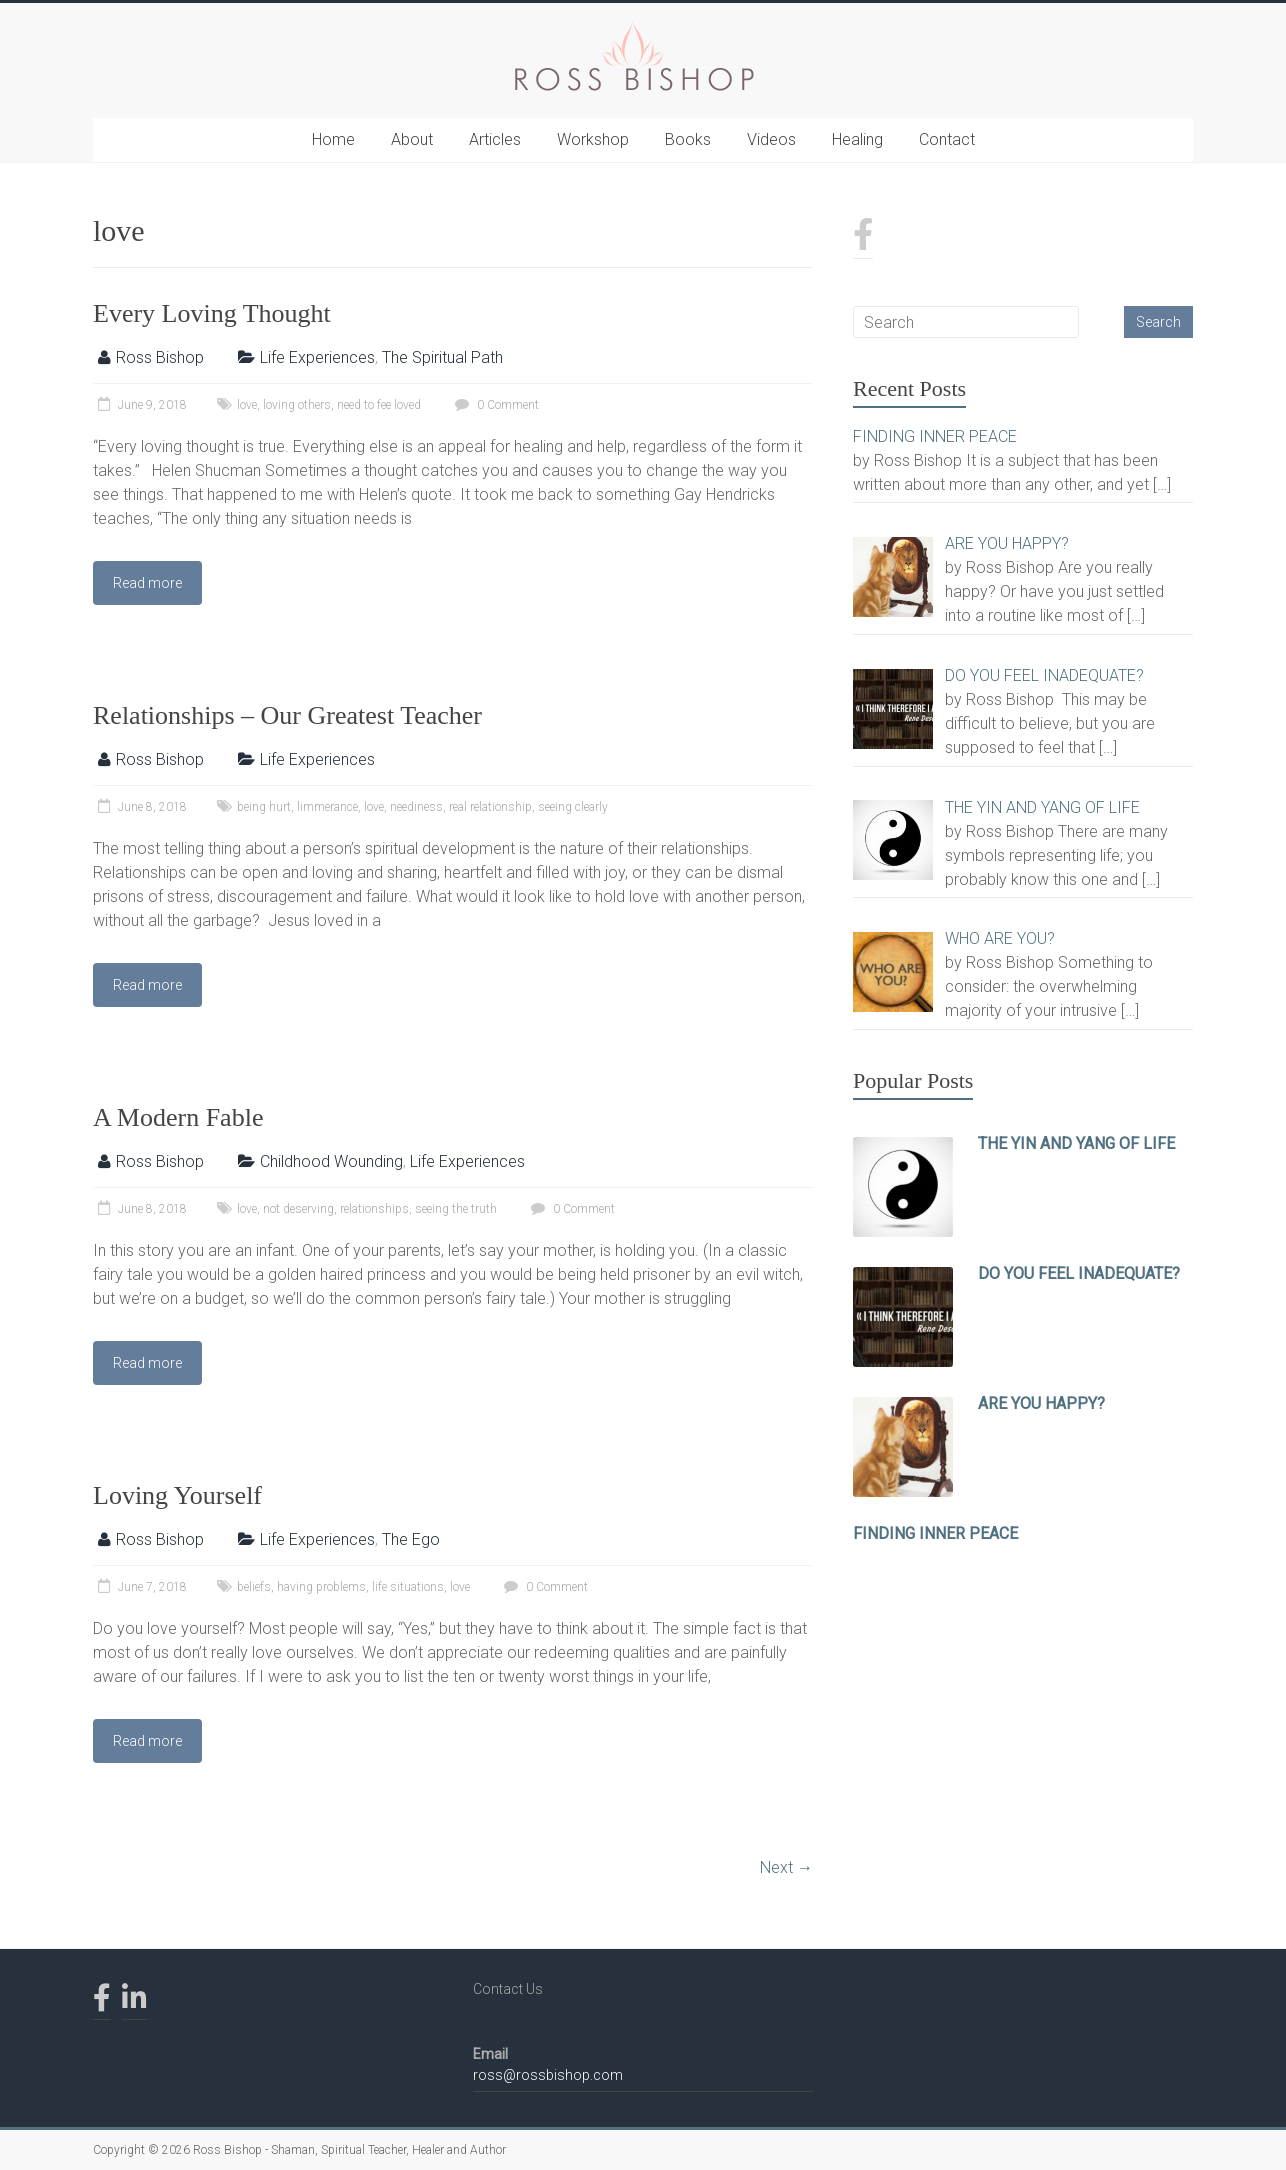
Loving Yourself (177, 1495)
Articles (495, 139)
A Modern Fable (178, 1117)
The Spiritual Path (442, 357)
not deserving (298, 1209)
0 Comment (494, 405)
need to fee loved (379, 405)
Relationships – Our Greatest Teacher (287, 715)
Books (688, 139)
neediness (416, 807)
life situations (408, 1587)
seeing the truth (456, 1209)
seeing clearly (573, 807)
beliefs (254, 1587)
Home (333, 139)
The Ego (411, 1539)
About (412, 139)
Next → (786, 1867)
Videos (771, 139)
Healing (857, 139)
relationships (374, 1209)
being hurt (264, 807)
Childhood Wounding (331, 1161)
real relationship (490, 807)
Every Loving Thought (212, 313)
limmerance (327, 807)
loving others (297, 405)
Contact (947, 139)
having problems (321, 1587)
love (247, 405)
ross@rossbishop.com (548, 2075)
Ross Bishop (160, 357)
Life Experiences (317, 357)
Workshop (593, 139)
